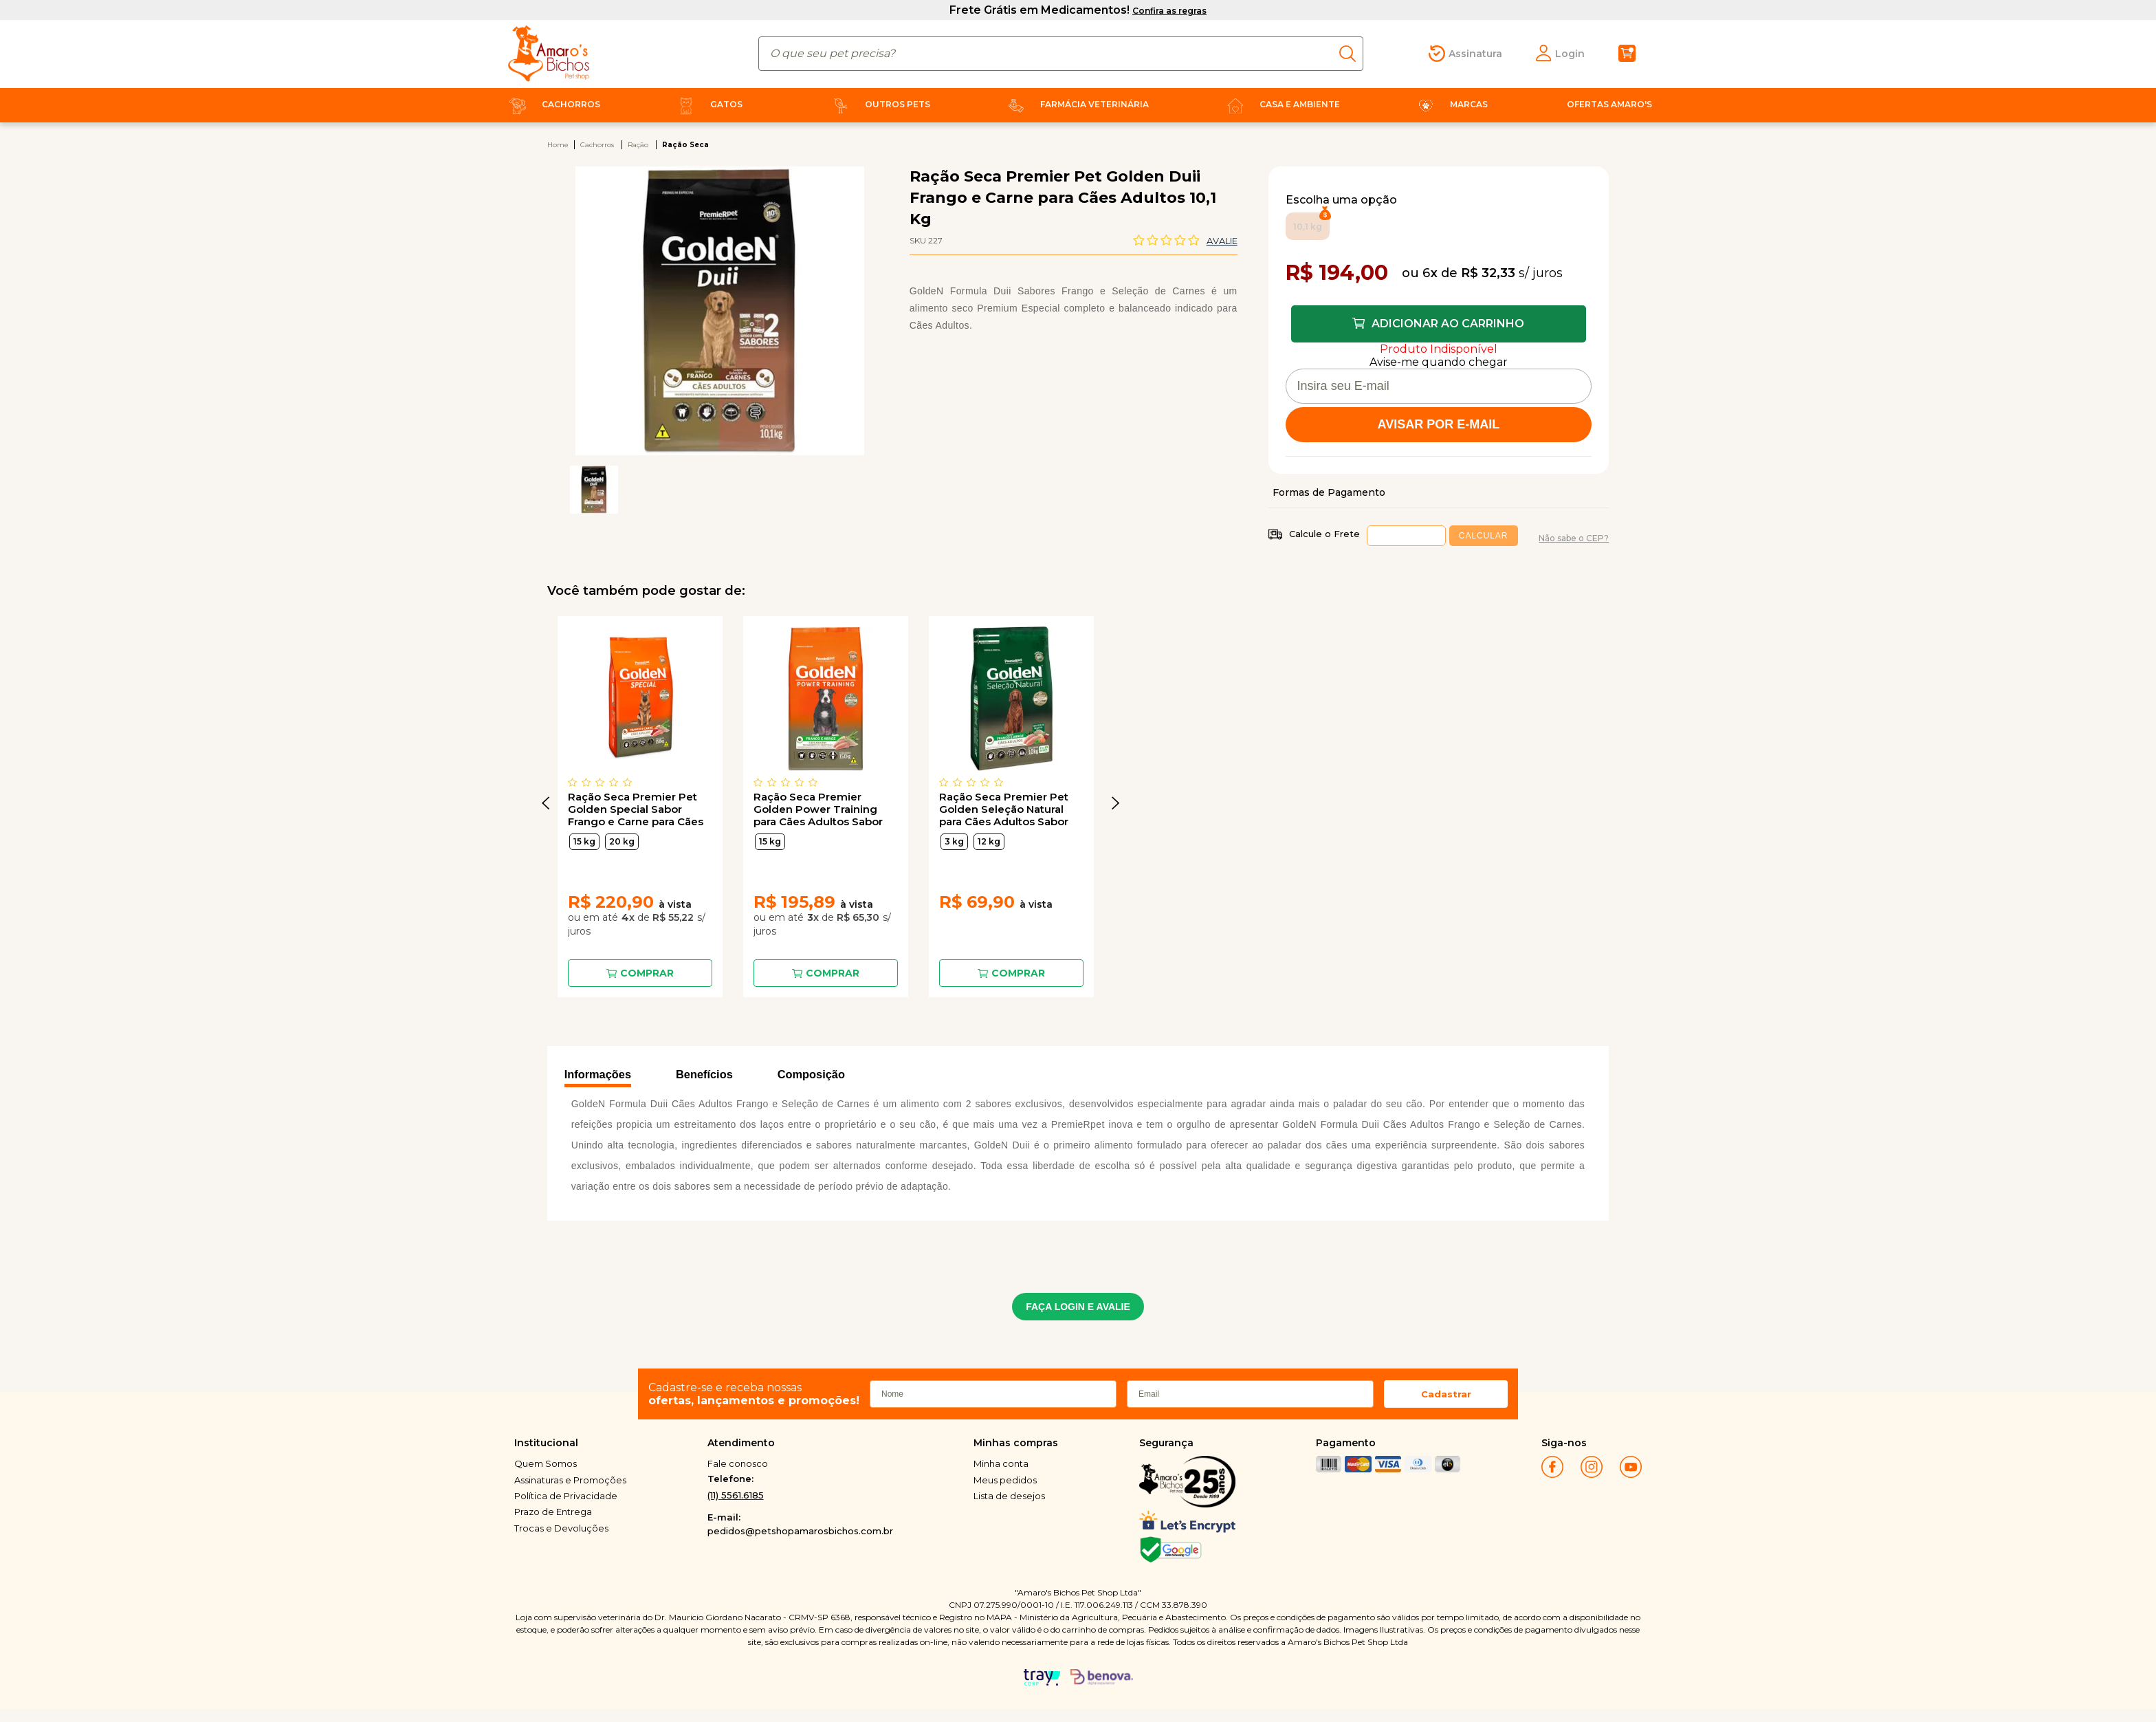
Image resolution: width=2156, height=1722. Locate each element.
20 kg (622, 841)
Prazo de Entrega (553, 1511)
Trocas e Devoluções (561, 1528)
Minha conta (1001, 1463)
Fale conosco (737, 1463)
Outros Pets (878, 104)
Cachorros (552, 104)
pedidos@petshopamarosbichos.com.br (800, 1530)
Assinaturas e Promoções (570, 1479)
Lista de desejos (1009, 1495)
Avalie (1222, 240)
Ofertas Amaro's (1609, 104)
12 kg (989, 841)
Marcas (1450, 104)
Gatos (707, 104)
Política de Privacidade (565, 1495)
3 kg (954, 841)
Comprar (647, 973)
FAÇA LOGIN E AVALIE (1078, 1306)
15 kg (584, 841)
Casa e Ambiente (1281, 104)
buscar (1351, 53)
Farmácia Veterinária (1075, 104)
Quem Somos (545, 1463)
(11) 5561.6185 (735, 1495)
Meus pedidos (1005, 1479)
